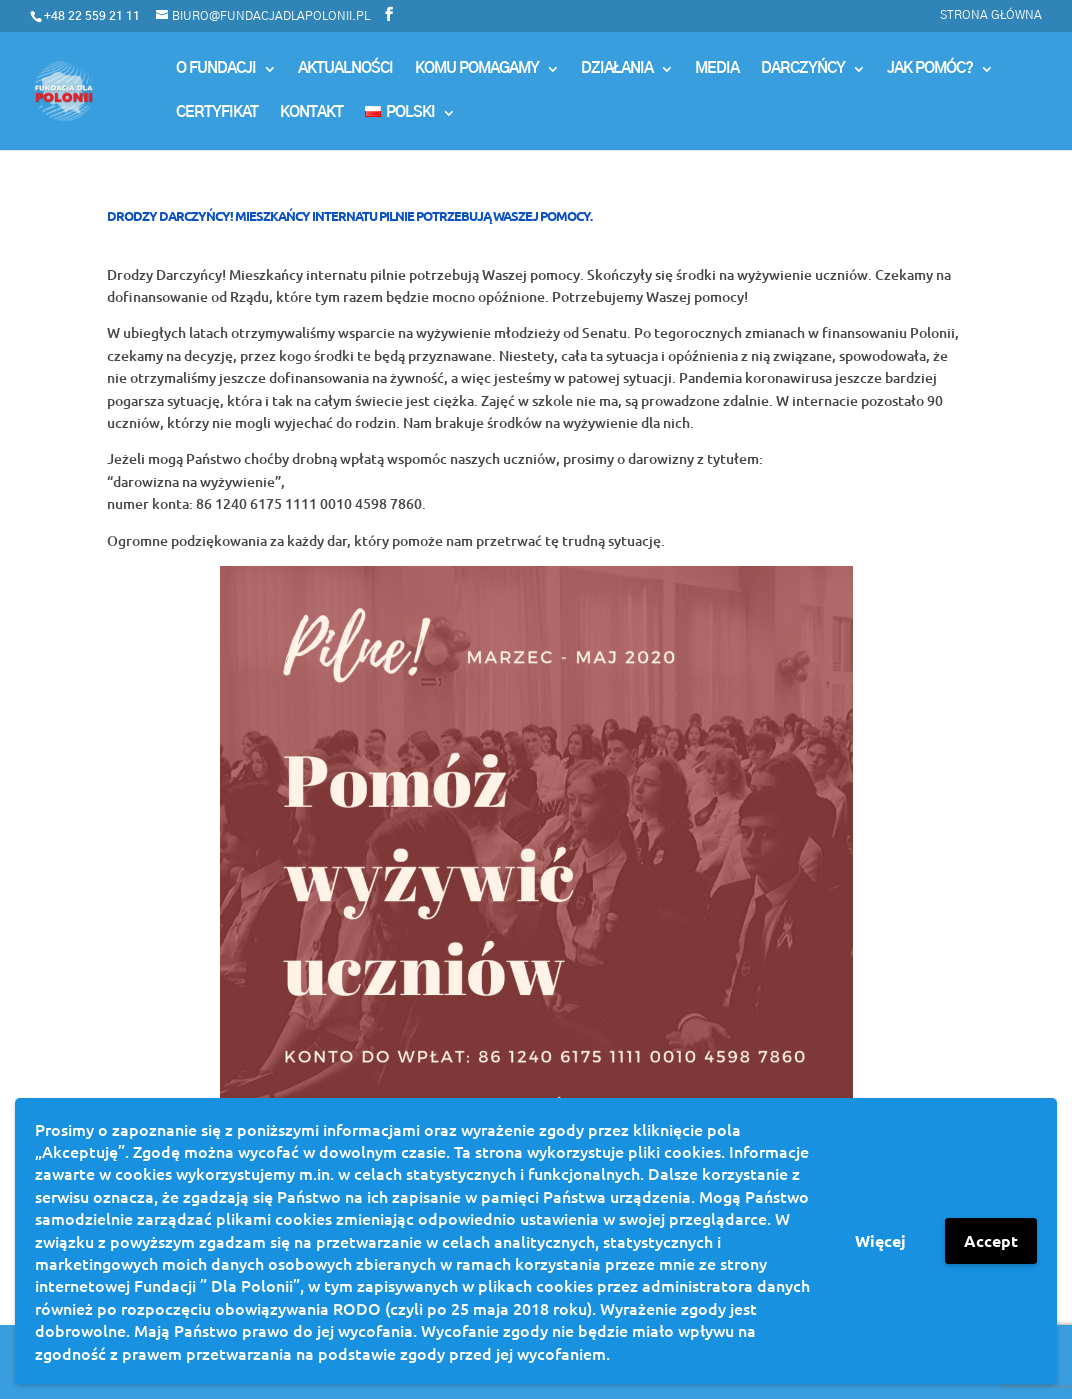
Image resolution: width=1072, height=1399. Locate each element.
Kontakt (311, 113)
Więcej (880, 1240)
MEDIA (717, 69)
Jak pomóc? (930, 69)
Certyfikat (217, 113)
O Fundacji (216, 69)
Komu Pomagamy (477, 69)
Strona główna (991, 15)
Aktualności (345, 69)
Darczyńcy (803, 69)
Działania (617, 69)
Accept (991, 1240)
